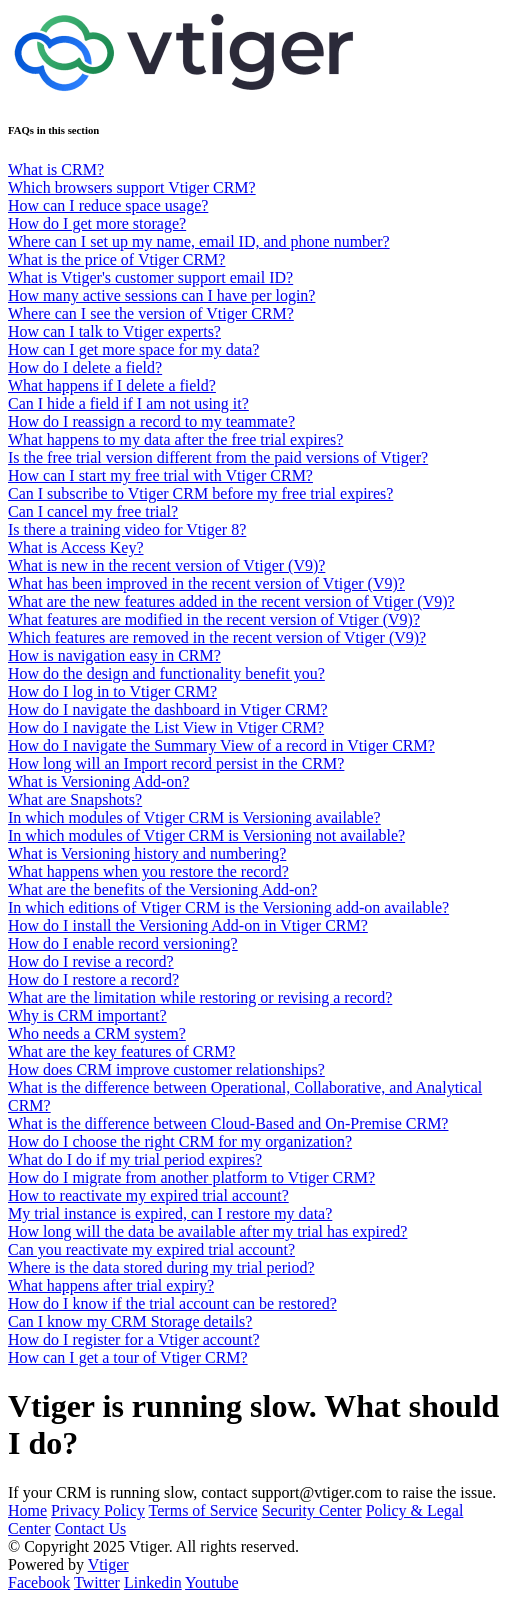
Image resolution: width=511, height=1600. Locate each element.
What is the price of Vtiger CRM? (116, 259)
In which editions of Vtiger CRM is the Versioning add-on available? (228, 907)
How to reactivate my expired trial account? (148, 1195)
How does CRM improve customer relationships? (166, 1069)
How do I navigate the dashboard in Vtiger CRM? (168, 709)
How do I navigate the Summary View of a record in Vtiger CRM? (221, 745)
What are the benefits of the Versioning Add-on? (162, 889)
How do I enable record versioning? (123, 943)
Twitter (97, 1582)
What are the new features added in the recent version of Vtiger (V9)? (231, 601)
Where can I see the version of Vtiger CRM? (151, 313)
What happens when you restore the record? (148, 871)
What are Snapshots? (75, 799)
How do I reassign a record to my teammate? (151, 421)
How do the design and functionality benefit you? (166, 673)
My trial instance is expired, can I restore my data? (170, 1213)
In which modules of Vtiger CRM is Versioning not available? (206, 835)
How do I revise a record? (91, 961)
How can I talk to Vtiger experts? (114, 331)
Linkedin (153, 1582)
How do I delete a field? (85, 367)
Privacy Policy (98, 1510)
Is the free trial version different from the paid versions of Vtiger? (218, 457)
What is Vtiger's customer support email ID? (150, 277)
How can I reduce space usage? (108, 205)
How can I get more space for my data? (133, 349)
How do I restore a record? (93, 979)
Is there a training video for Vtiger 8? (127, 529)
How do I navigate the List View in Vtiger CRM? (166, 727)
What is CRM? (56, 169)
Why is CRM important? (87, 1015)
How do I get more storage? (97, 223)
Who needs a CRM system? (97, 1033)
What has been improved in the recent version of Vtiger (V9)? (206, 583)
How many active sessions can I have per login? (161, 295)
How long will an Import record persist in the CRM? (176, 763)
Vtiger (108, 1564)
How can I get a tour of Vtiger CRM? (128, 1357)
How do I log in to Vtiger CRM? (112, 691)
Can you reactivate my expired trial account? (151, 1249)
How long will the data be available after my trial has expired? (207, 1231)
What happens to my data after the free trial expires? (175, 439)
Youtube (212, 1582)
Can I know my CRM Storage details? (130, 1321)
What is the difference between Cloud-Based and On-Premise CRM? (228, 1123)
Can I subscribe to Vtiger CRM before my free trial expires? (200, 493)
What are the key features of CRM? (121, 1051)
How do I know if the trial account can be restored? (172, 1303)
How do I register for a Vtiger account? (134, 1339)
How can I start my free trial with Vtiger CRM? (160, 475)
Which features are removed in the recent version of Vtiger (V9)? (217, 637)
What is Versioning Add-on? (98, 781)
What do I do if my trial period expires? (135, 1159)
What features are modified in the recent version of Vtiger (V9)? (214, 619)
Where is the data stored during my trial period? (161, 1267)
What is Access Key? (76, 547)
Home (27, 1510)
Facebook (39, 1582)
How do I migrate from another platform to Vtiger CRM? (191, 1177)
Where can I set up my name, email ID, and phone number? (199, 241)
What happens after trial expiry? (111, 1285)
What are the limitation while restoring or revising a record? (200, 997)
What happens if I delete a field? (112, 385)
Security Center (312, 1510)
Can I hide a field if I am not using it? (128, 403)
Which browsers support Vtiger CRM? (132, 187)
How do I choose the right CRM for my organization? (180, 1141)
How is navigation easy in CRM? (114, 655)
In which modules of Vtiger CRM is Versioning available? (194, 817)
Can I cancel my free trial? (93, 511)
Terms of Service (203, 1510)
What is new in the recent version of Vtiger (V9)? (166, 565)
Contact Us (91, 1528)
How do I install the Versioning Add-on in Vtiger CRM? (188, 925)
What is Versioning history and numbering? (147, 853)
